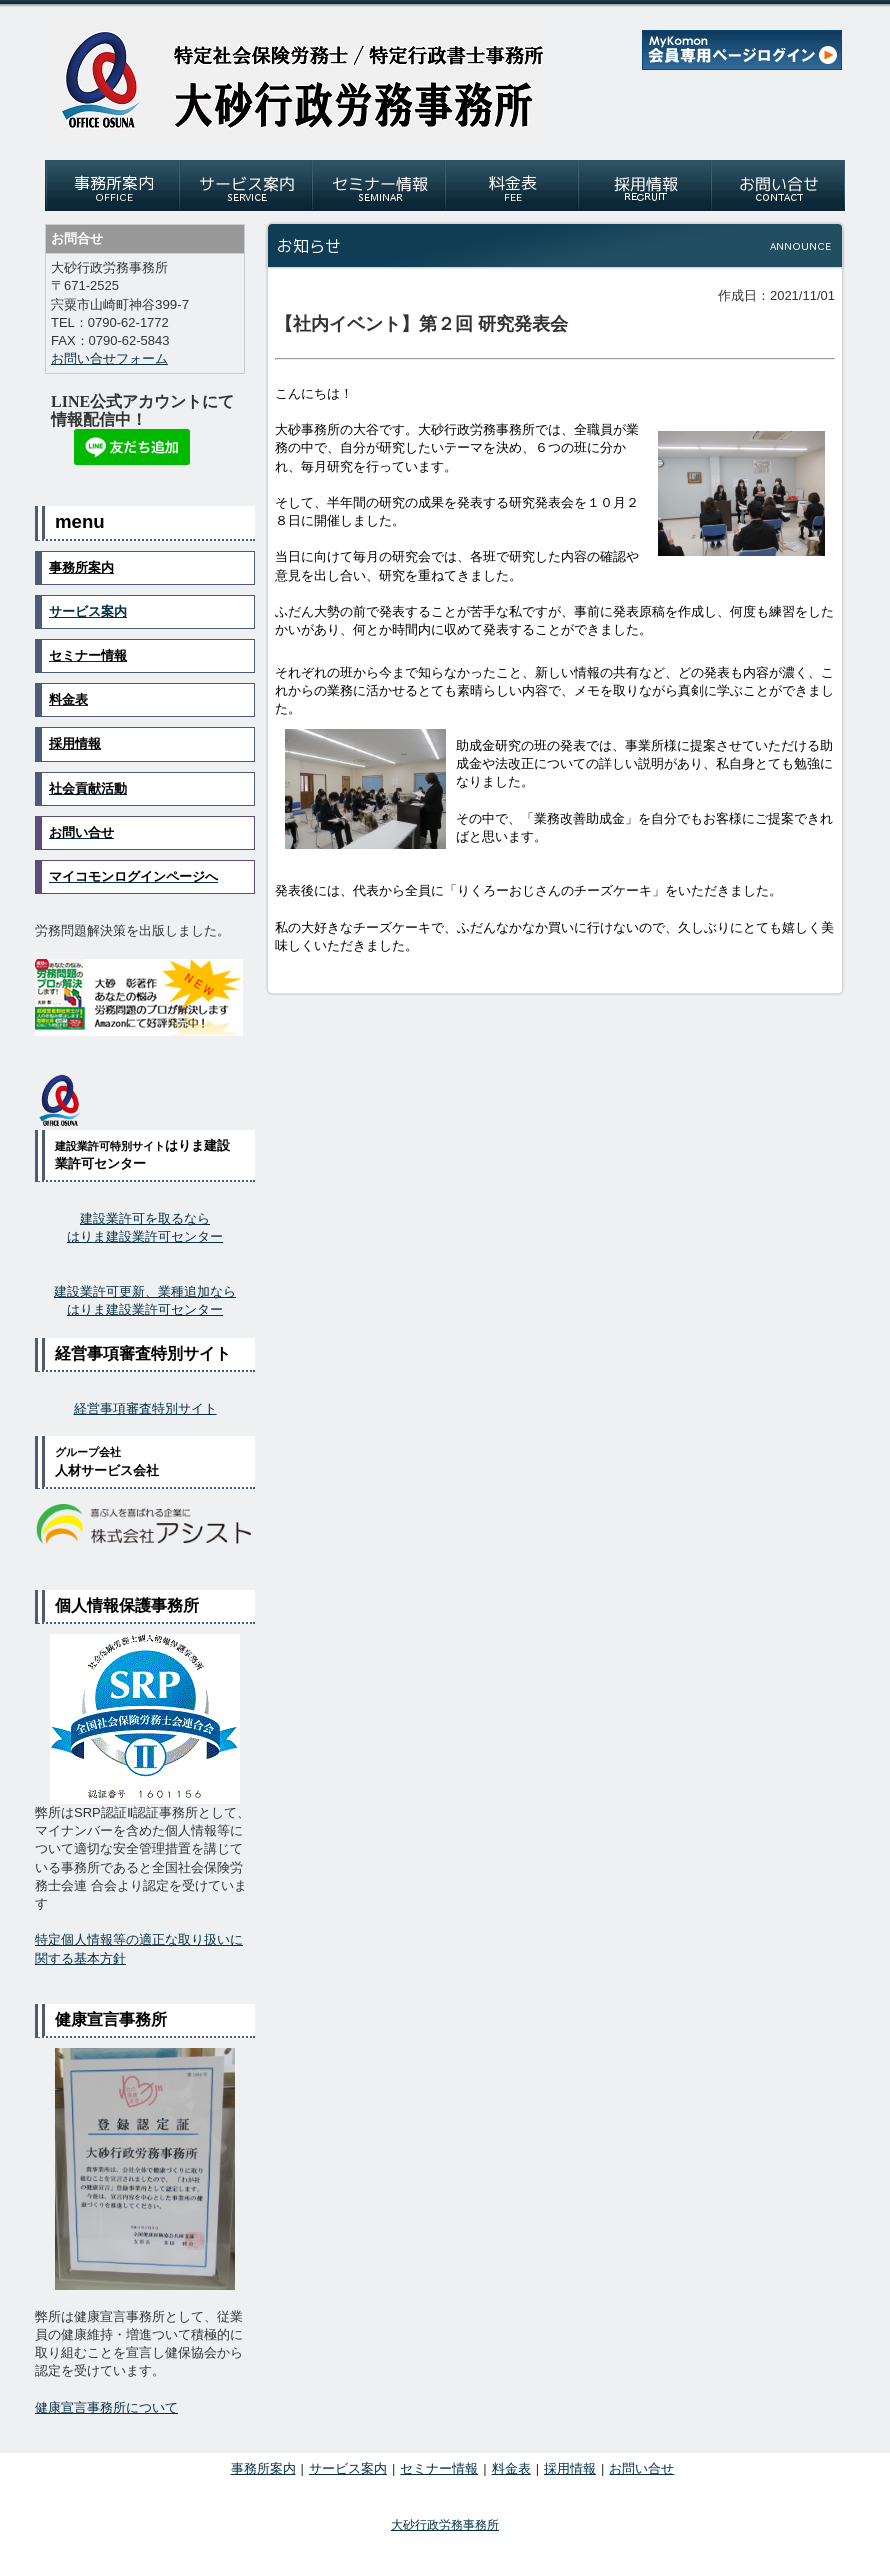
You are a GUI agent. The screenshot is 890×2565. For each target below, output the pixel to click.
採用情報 (570, 2468)
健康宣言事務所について (106, 2407)
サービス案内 (88, 611)
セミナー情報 (439, 2468)
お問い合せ (641, 2468)
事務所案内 (263, 2468)
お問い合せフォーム (109, 358)
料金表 (511, 2468)
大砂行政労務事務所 (445, 2525)
